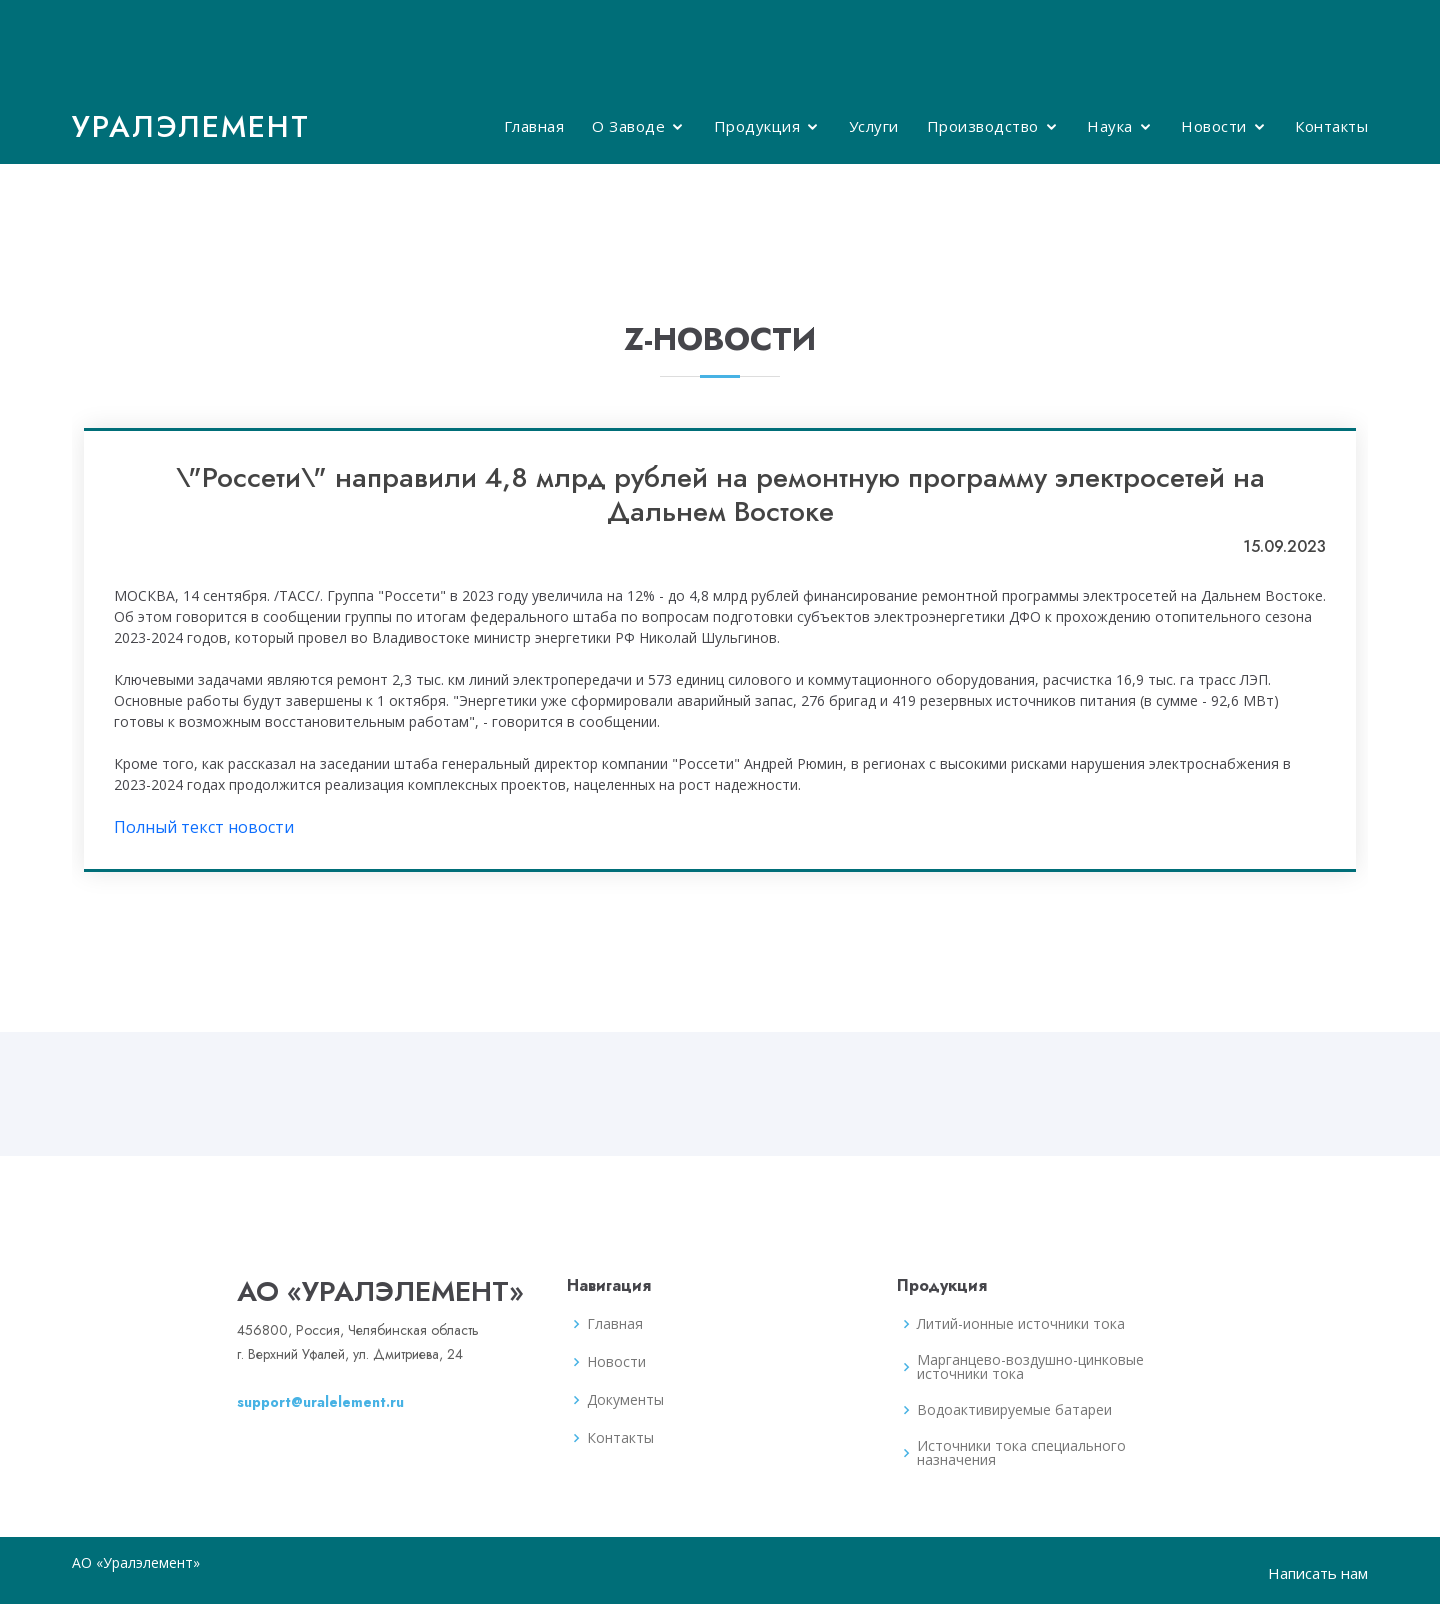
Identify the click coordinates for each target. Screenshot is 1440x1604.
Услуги (874, 126)
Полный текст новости (204, 827)
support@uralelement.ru (320, 1402)
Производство (983, 126)
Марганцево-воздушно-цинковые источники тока (1030, 1367)
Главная (534, 126)
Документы (625, 1400)
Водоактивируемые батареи (1014, 1410)
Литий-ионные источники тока (1021, 1324)
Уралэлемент (191, 126)
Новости (1214, 126)
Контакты (1331, 126)
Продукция (757, 126)
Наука (1110, 126)
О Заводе (628, 126)
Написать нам (1318, 1573)
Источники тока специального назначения (1021, 1453)
